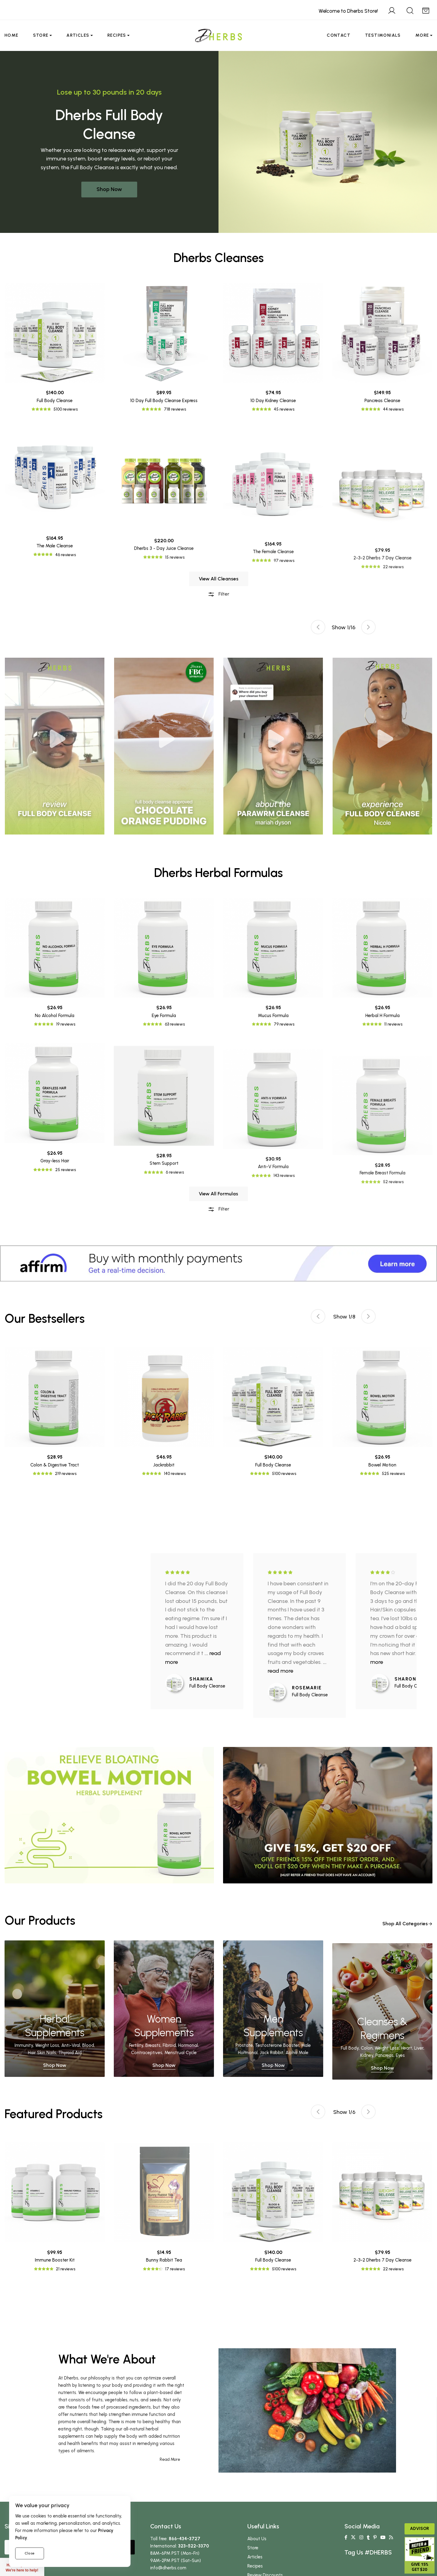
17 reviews (175, 2269)
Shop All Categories (407, 1933)
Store (41, 35)
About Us (256, 2538)
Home (12, 35)
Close (30, 2553)
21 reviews (65, 2269)
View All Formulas (218, 1222)
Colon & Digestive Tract (54, 1465)
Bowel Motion (382, 1465)
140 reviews (175, 1473)
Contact (339, 35)
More (422, 35)
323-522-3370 (193, 2546)
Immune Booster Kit (55, 2260)
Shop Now (109, 189)
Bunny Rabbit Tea (164, 2260)
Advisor (419, 2528)
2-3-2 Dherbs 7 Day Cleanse (383, 2260)
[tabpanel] (273, 746)
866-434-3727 (184, 2538)
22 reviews (393, 2269)
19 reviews (65, 1150)
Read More (170, 2459)
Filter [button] (218, 623)
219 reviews (65, 1473)
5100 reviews (65, 535)
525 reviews (393, 1473)
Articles (77, 35)
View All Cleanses (219, 607)
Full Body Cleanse (55, 526)
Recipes (116, 35)
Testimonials (383, 35)
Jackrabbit (163, 1465)
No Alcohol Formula (54, 1141)
